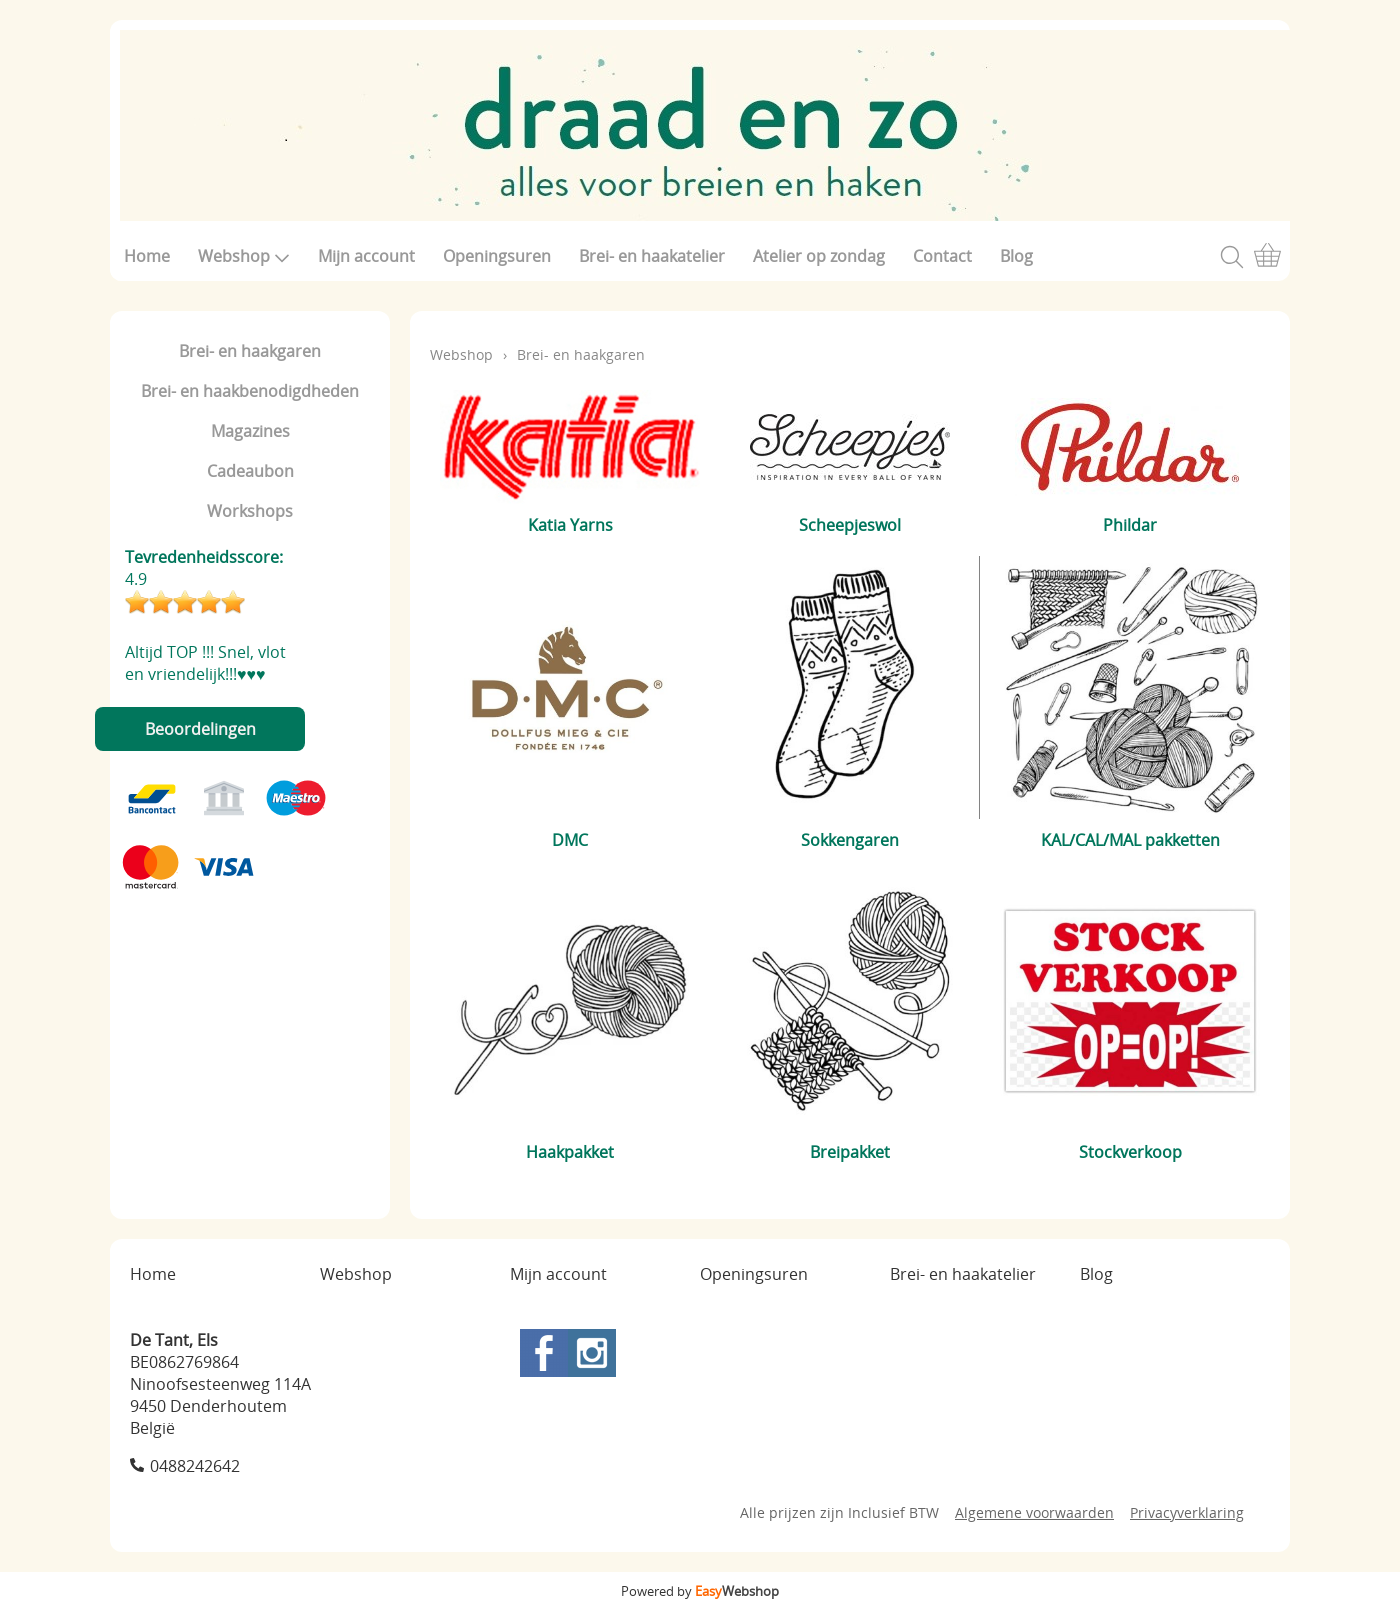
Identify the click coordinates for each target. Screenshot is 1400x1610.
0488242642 (195, 1466)
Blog (1016, 256)
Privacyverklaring (1187, 1512)
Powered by (700, 1591)
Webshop (244, 256)
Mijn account (366, 256)
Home (147, 256)
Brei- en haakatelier (652, 256)
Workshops (250, 511)
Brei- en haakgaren (250, 351)
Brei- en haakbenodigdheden (250, 391)
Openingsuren (497, 256)
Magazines (250, 431)
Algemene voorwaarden (1034, 1512)
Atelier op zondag (819, 256)
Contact (942, 256)
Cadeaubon (250, 471)
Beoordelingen (200, 729)
